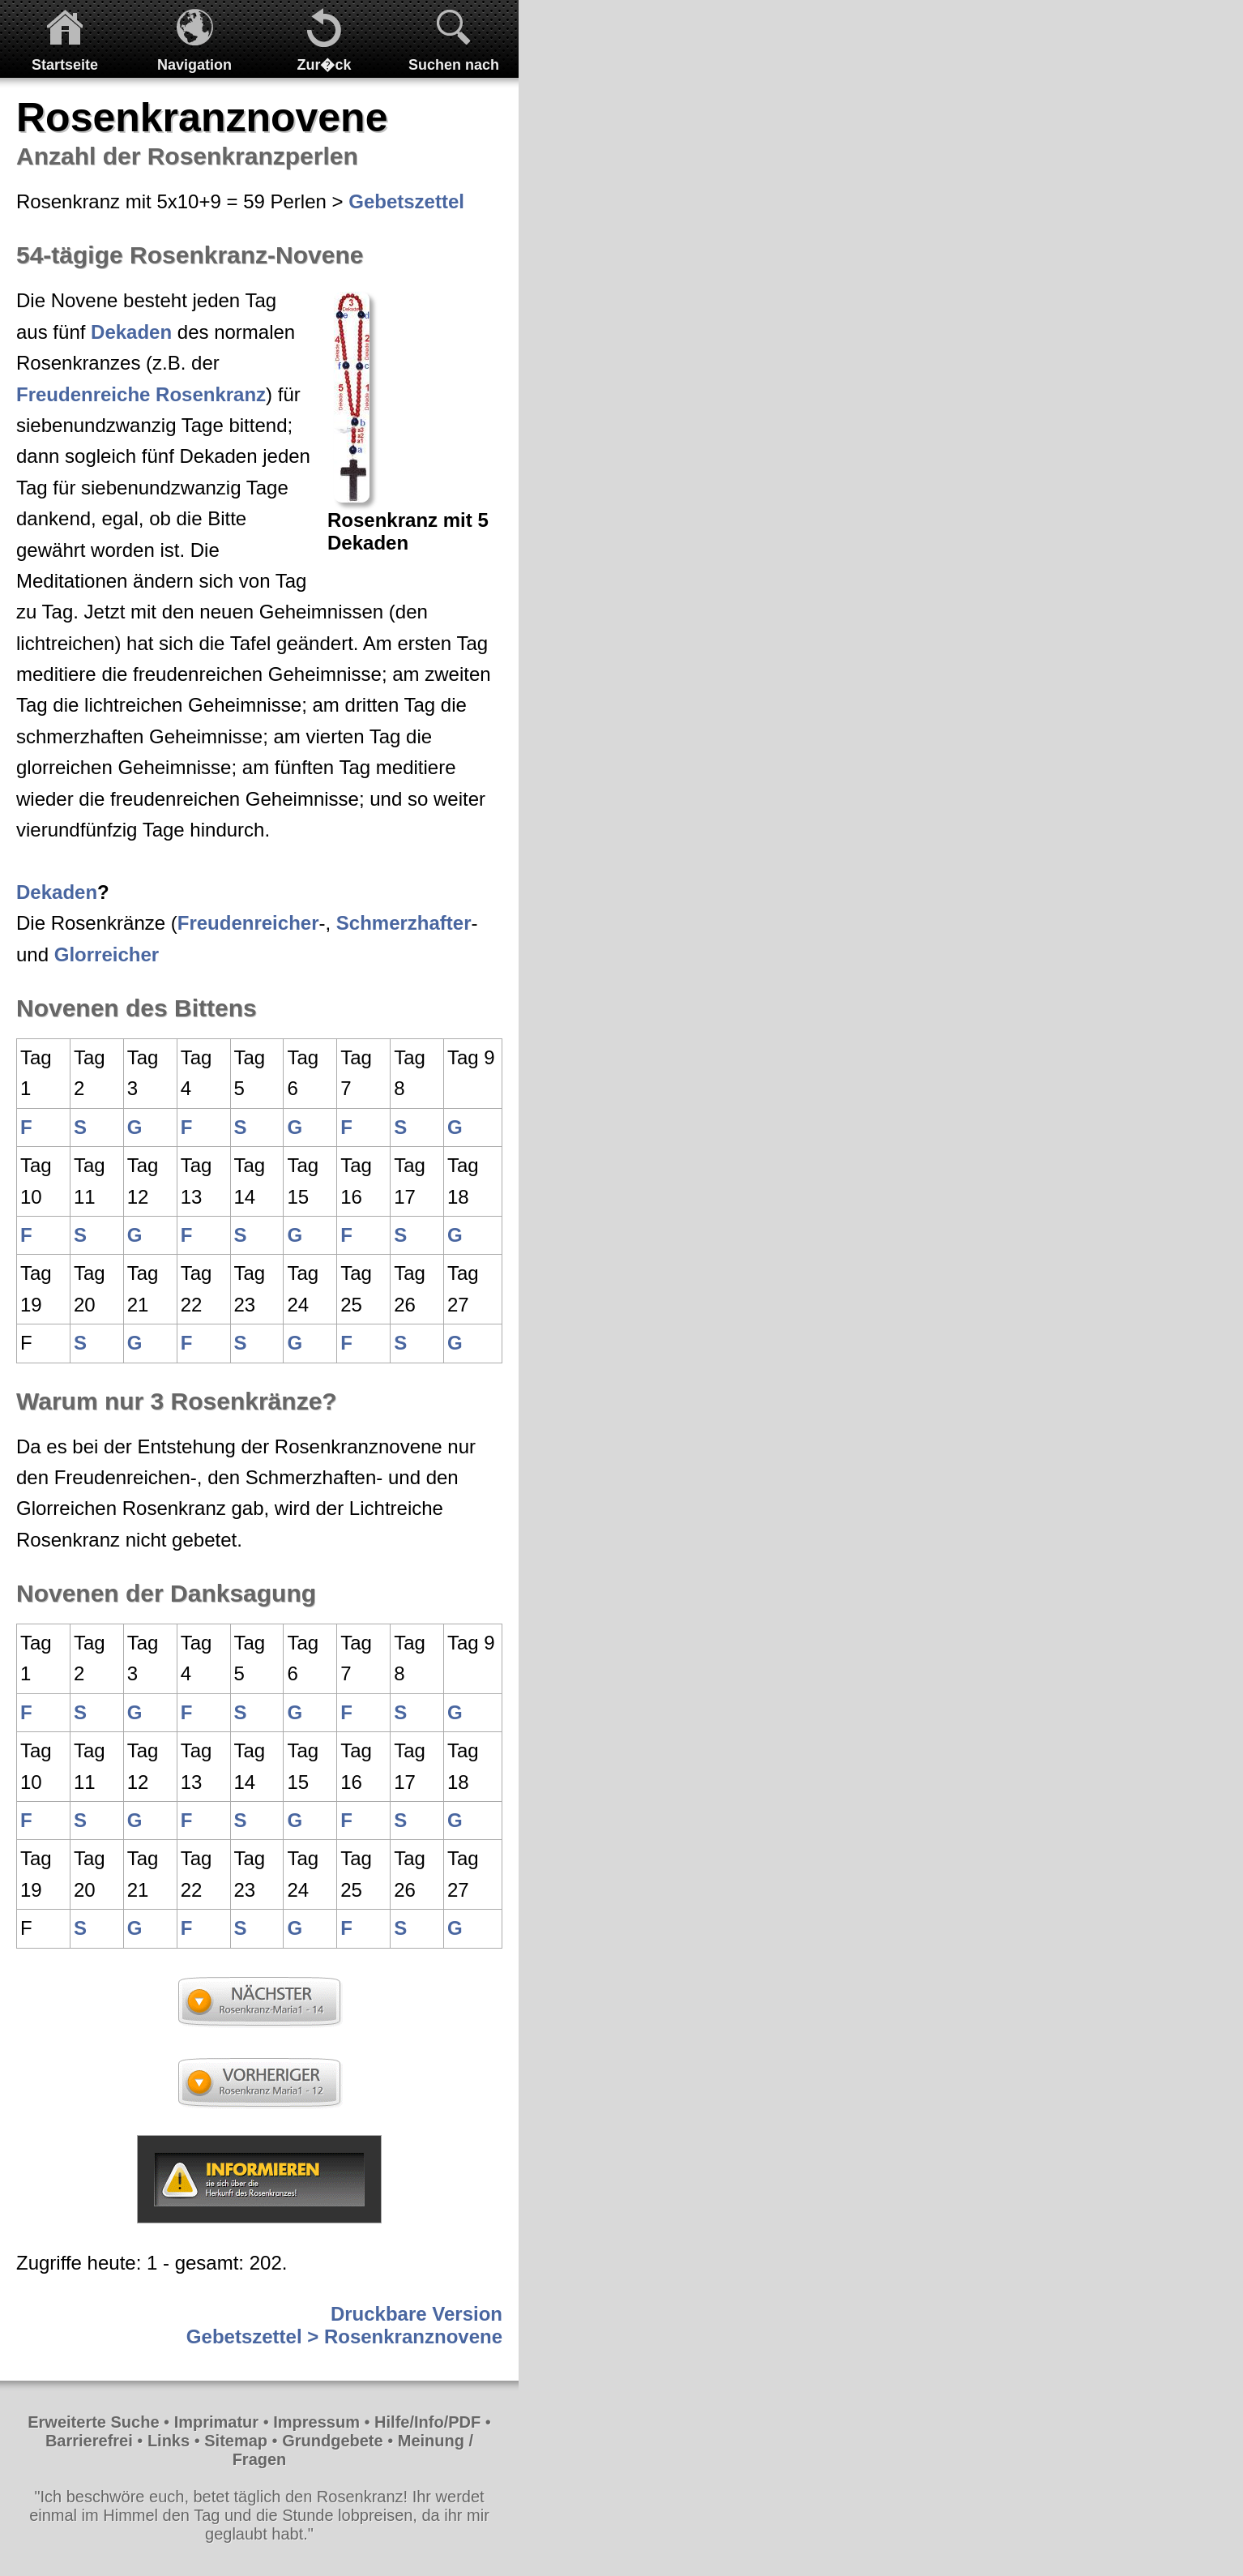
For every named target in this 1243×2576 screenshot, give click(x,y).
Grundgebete (332, 2441)
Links (168, 2441)
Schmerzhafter (404, 923)
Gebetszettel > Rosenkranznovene (344, 2336)
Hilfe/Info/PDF (427, 2422)
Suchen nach (453, 65)
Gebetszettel (406, 201)
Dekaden (131, 332)
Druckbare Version (416, 2314)
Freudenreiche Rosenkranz (141, 394)
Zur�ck (324, 65)
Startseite (65, 65)
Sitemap (235, 2441)
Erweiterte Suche (93, 2422)
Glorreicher (106, 954)
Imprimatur (216, 2422)
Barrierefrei (89, 2441)
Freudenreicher (248, 923)
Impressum (316, 2422)
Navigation (194, 65)
